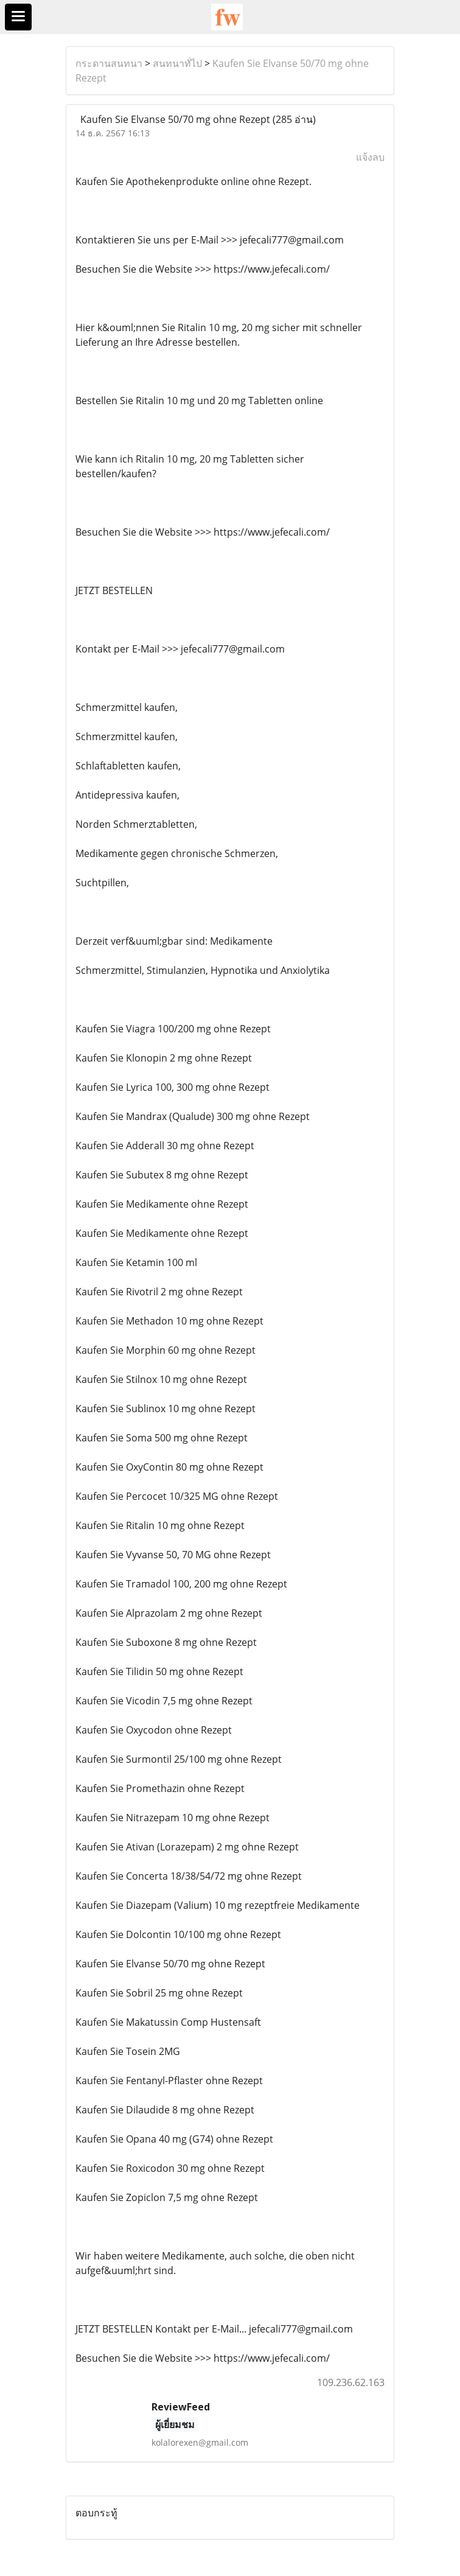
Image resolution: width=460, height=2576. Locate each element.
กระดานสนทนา (108, 63)
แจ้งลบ (370, 157)
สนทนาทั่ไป (177, 63)
